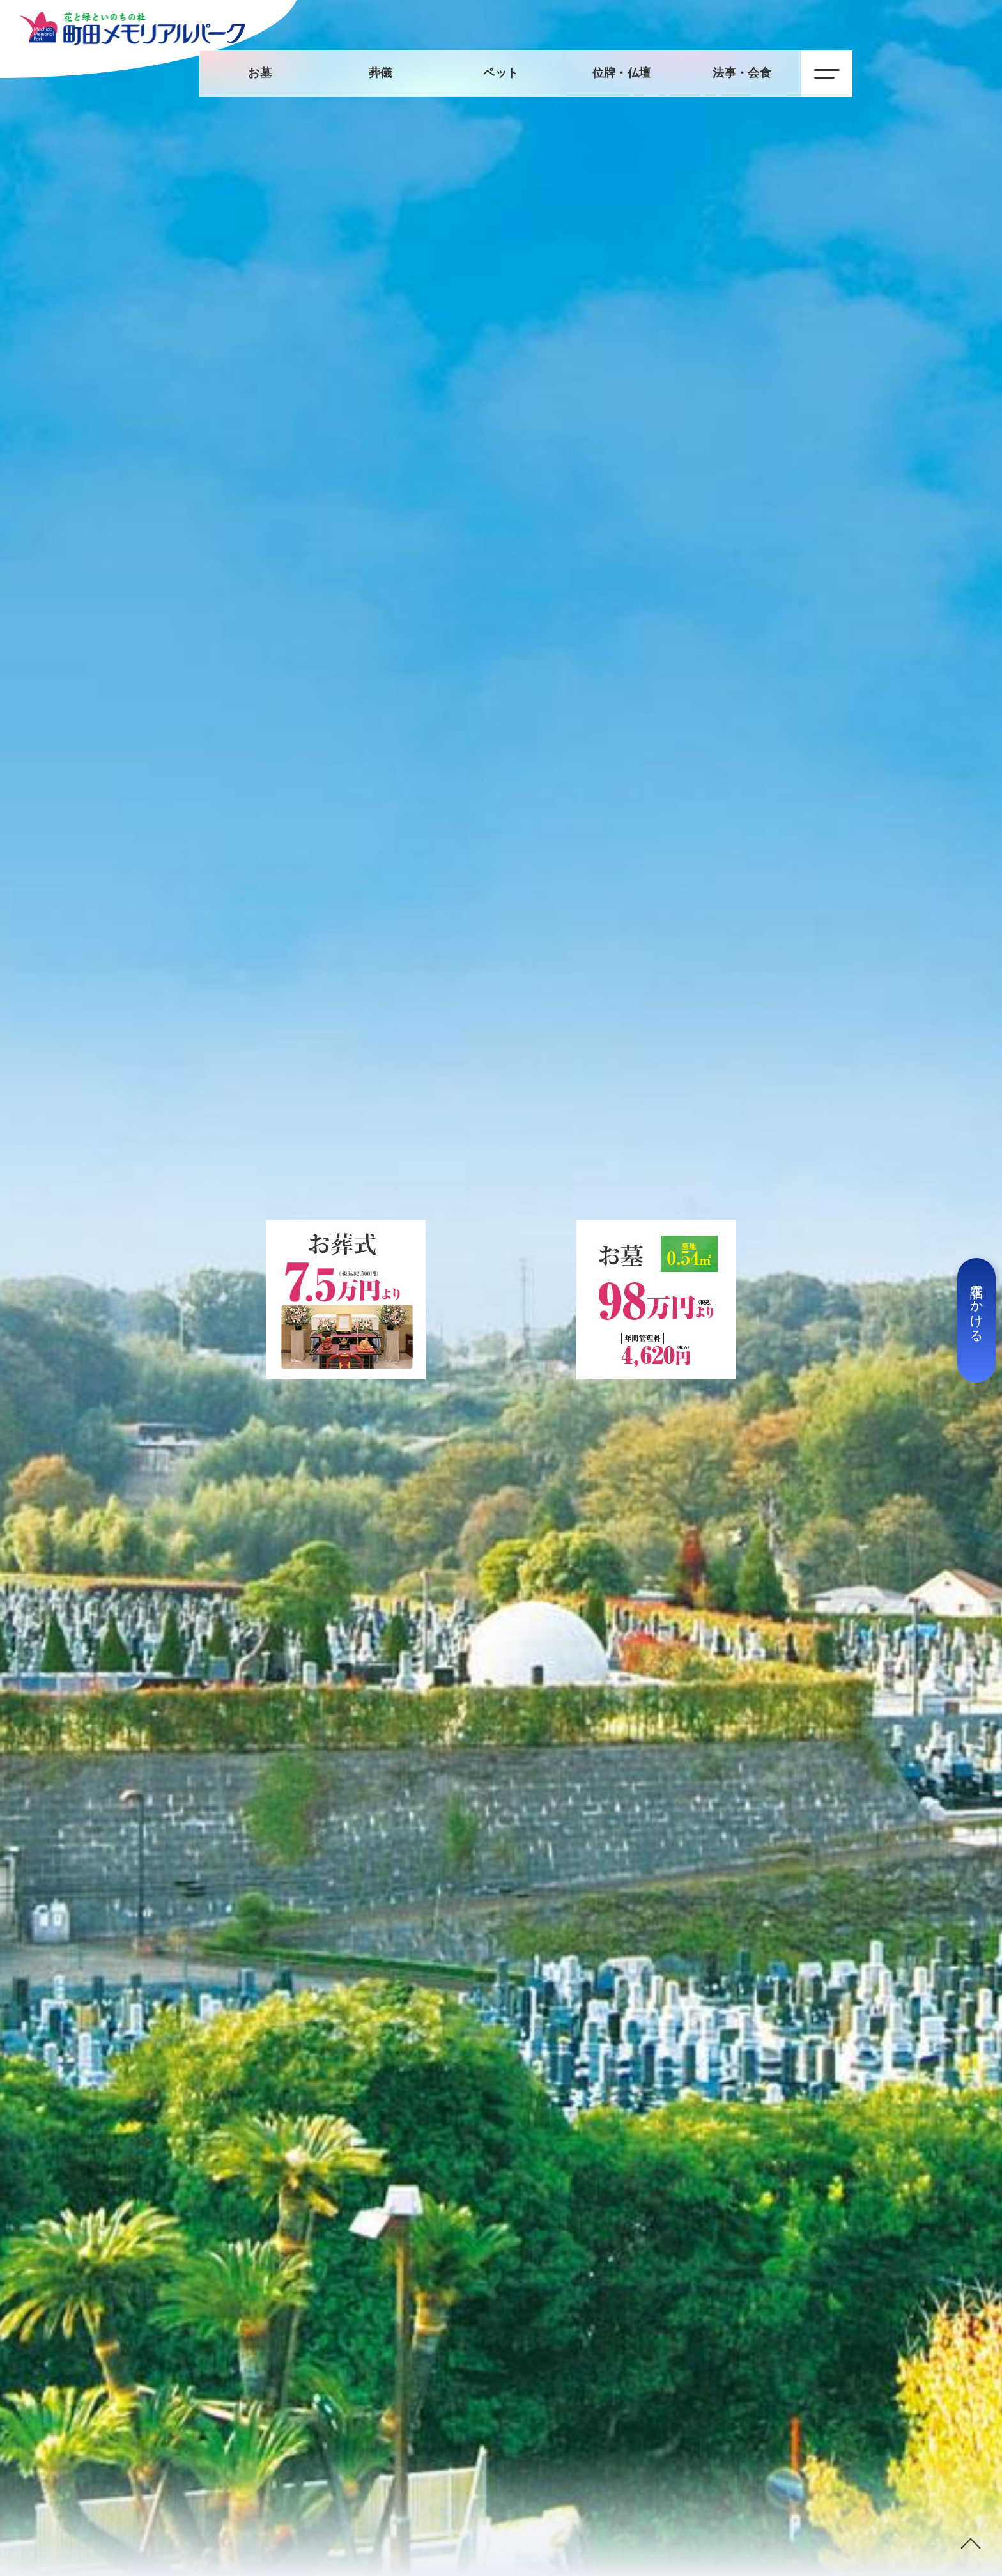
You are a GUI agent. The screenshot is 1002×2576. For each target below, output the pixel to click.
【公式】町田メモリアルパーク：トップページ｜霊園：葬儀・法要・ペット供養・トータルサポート (132, 28)
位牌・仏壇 (621, 72)
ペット (500, 72)
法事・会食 (742, 72)
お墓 (260, 72)
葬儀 (380, 72)
